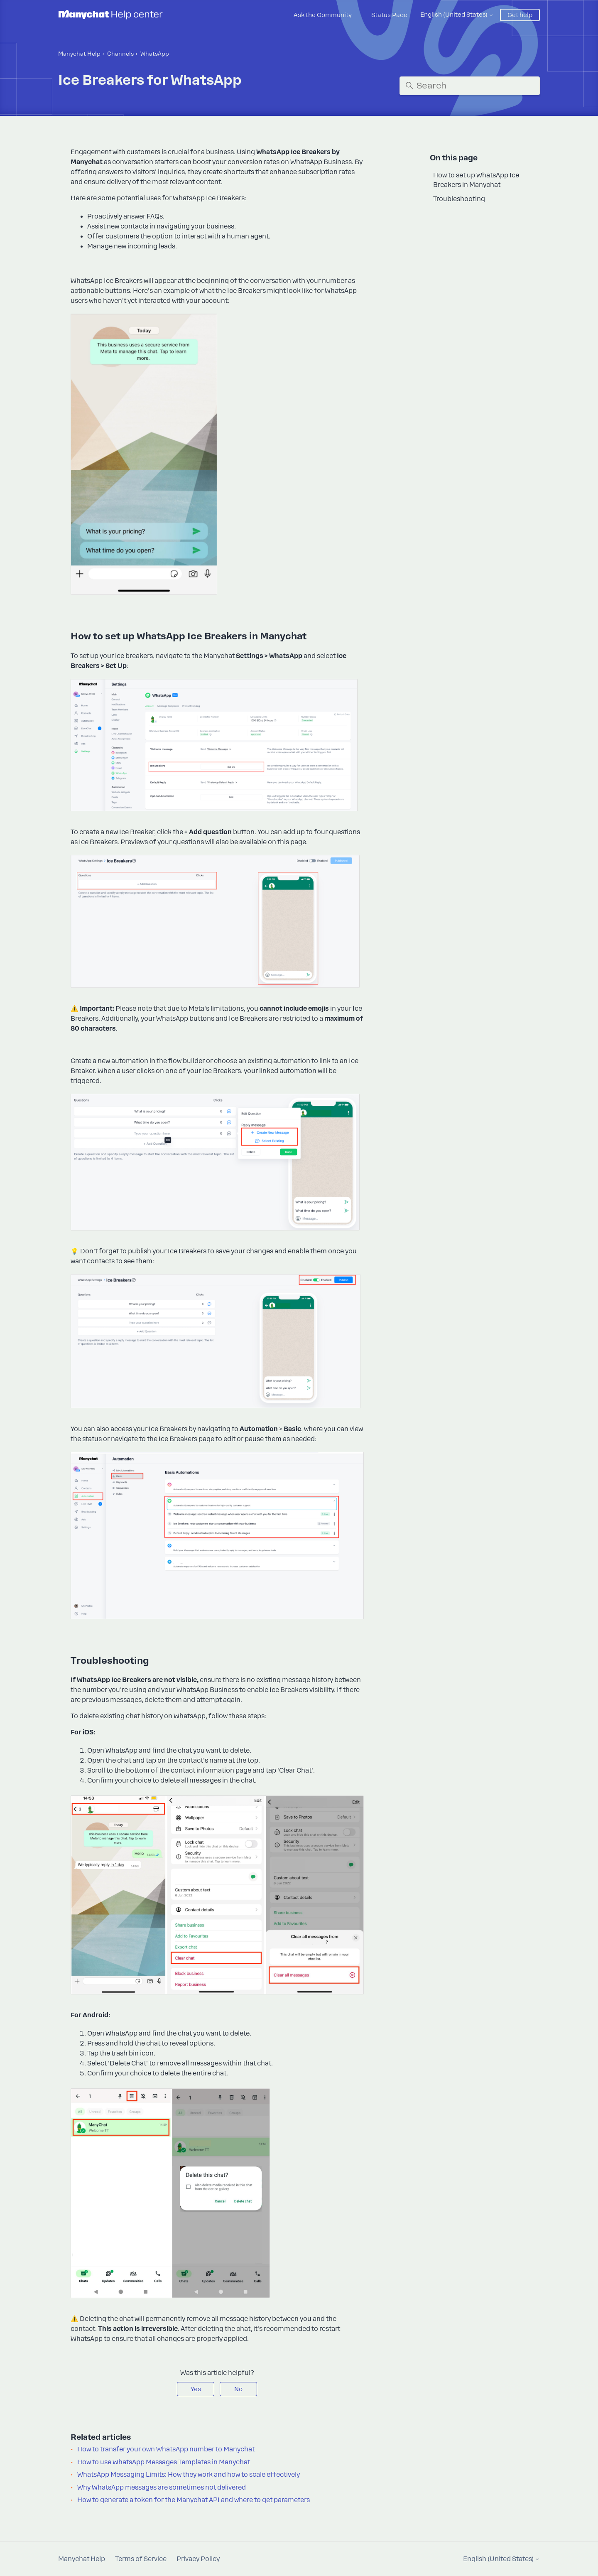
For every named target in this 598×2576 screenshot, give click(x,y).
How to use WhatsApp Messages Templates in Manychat (163, 2462)
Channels (120, 54)
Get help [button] (519, 15)
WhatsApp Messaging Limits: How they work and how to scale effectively (188, 2474)
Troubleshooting (459, 199)
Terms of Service (141, 2559)
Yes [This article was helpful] (196, 2389)
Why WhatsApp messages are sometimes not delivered (161, 2487)
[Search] (469, 85)
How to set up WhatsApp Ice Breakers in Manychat (476, 180)
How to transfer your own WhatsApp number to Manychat (166, 2449)
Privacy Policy (198, 2559)
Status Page (389, 15)
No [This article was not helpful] (238, 2389)
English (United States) (457, 14)
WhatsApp (154, 54)
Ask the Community (323, 15)
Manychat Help (79, 54)
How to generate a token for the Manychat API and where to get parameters (193, 2500)
